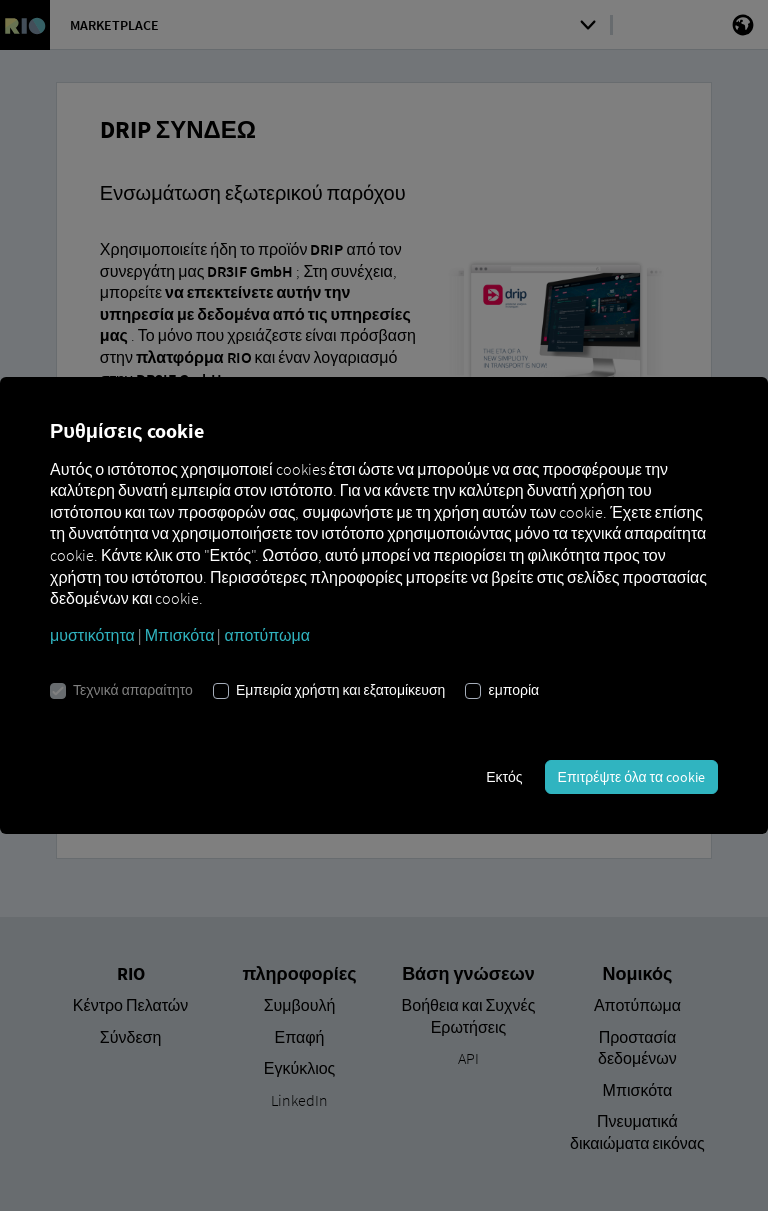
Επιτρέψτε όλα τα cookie (631, 777)
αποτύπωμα (267, 635)
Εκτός (504, 777)
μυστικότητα (92, 635)
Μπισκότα (180, 635)
